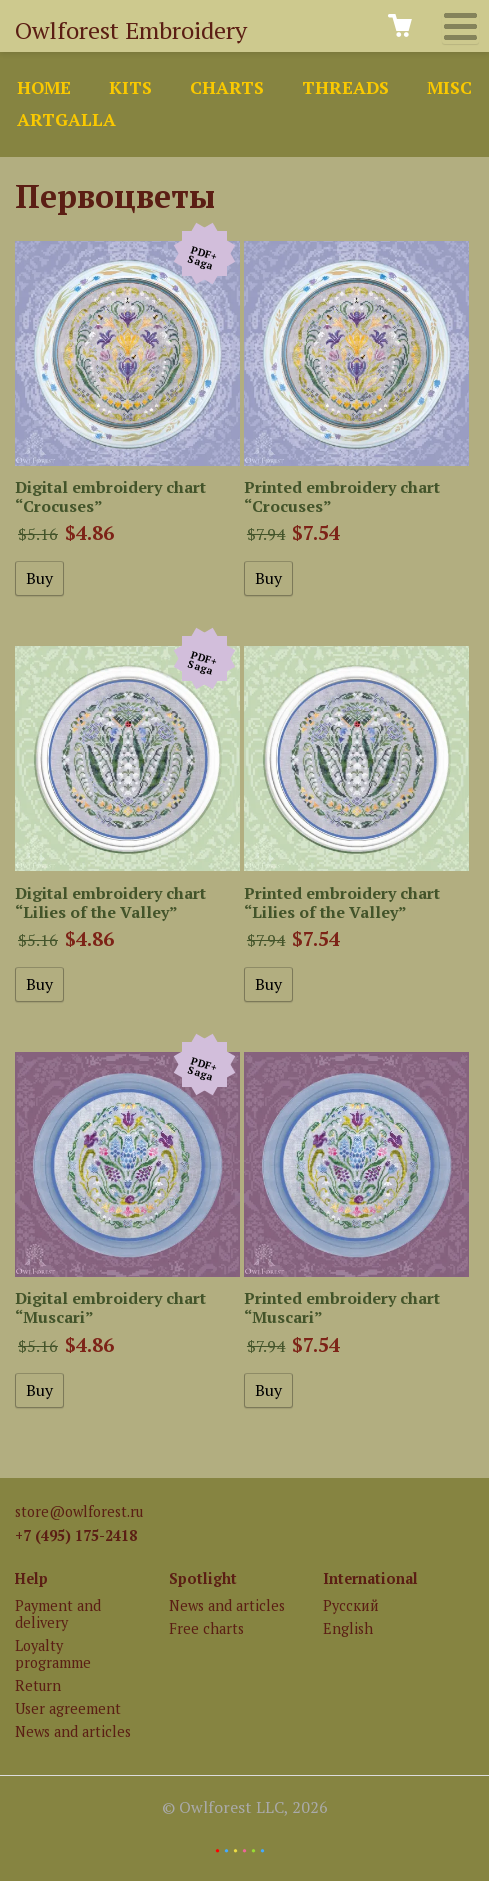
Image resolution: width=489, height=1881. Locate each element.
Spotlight (203, 1578)
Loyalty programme (53, 1654)
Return (38, 1685)
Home (44, 87)
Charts (227, 87)
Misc (449, 87)
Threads (345, 87)
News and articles (73, 1731)
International (370, 1578)
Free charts (206, 1628)
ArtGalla (66, 119)
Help (31, 1578)
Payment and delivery (58, 1614)
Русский (351, 1605)
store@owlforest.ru (79, 1511)
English (348, 1628)
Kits (130, 87)
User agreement (68, 1708)
